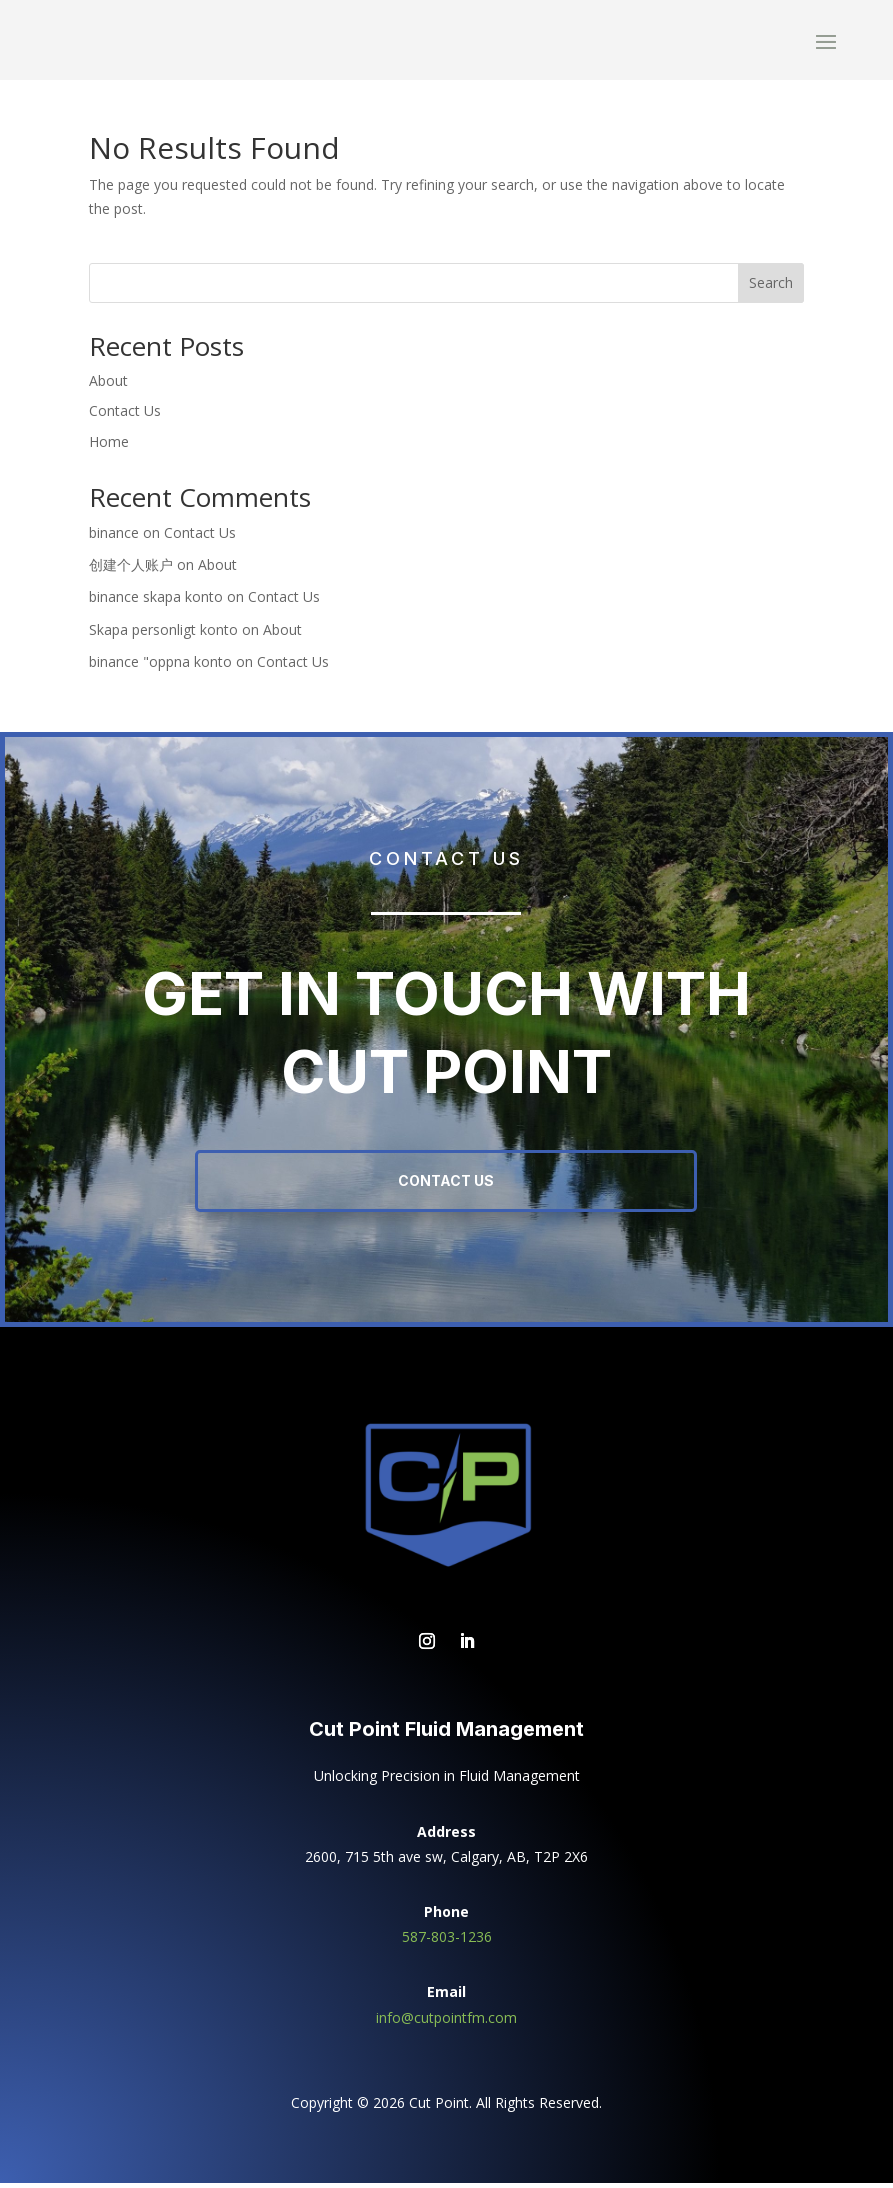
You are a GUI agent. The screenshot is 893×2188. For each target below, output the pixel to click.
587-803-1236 (447, 1941)
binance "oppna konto (160, 666)
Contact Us (125, 415)
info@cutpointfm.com (446, 2022)
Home (109, 446)
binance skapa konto (156, 601)
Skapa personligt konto (163, 634)
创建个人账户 (131, 569)
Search (771, 287)
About (108, 385)
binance (114, 537)
